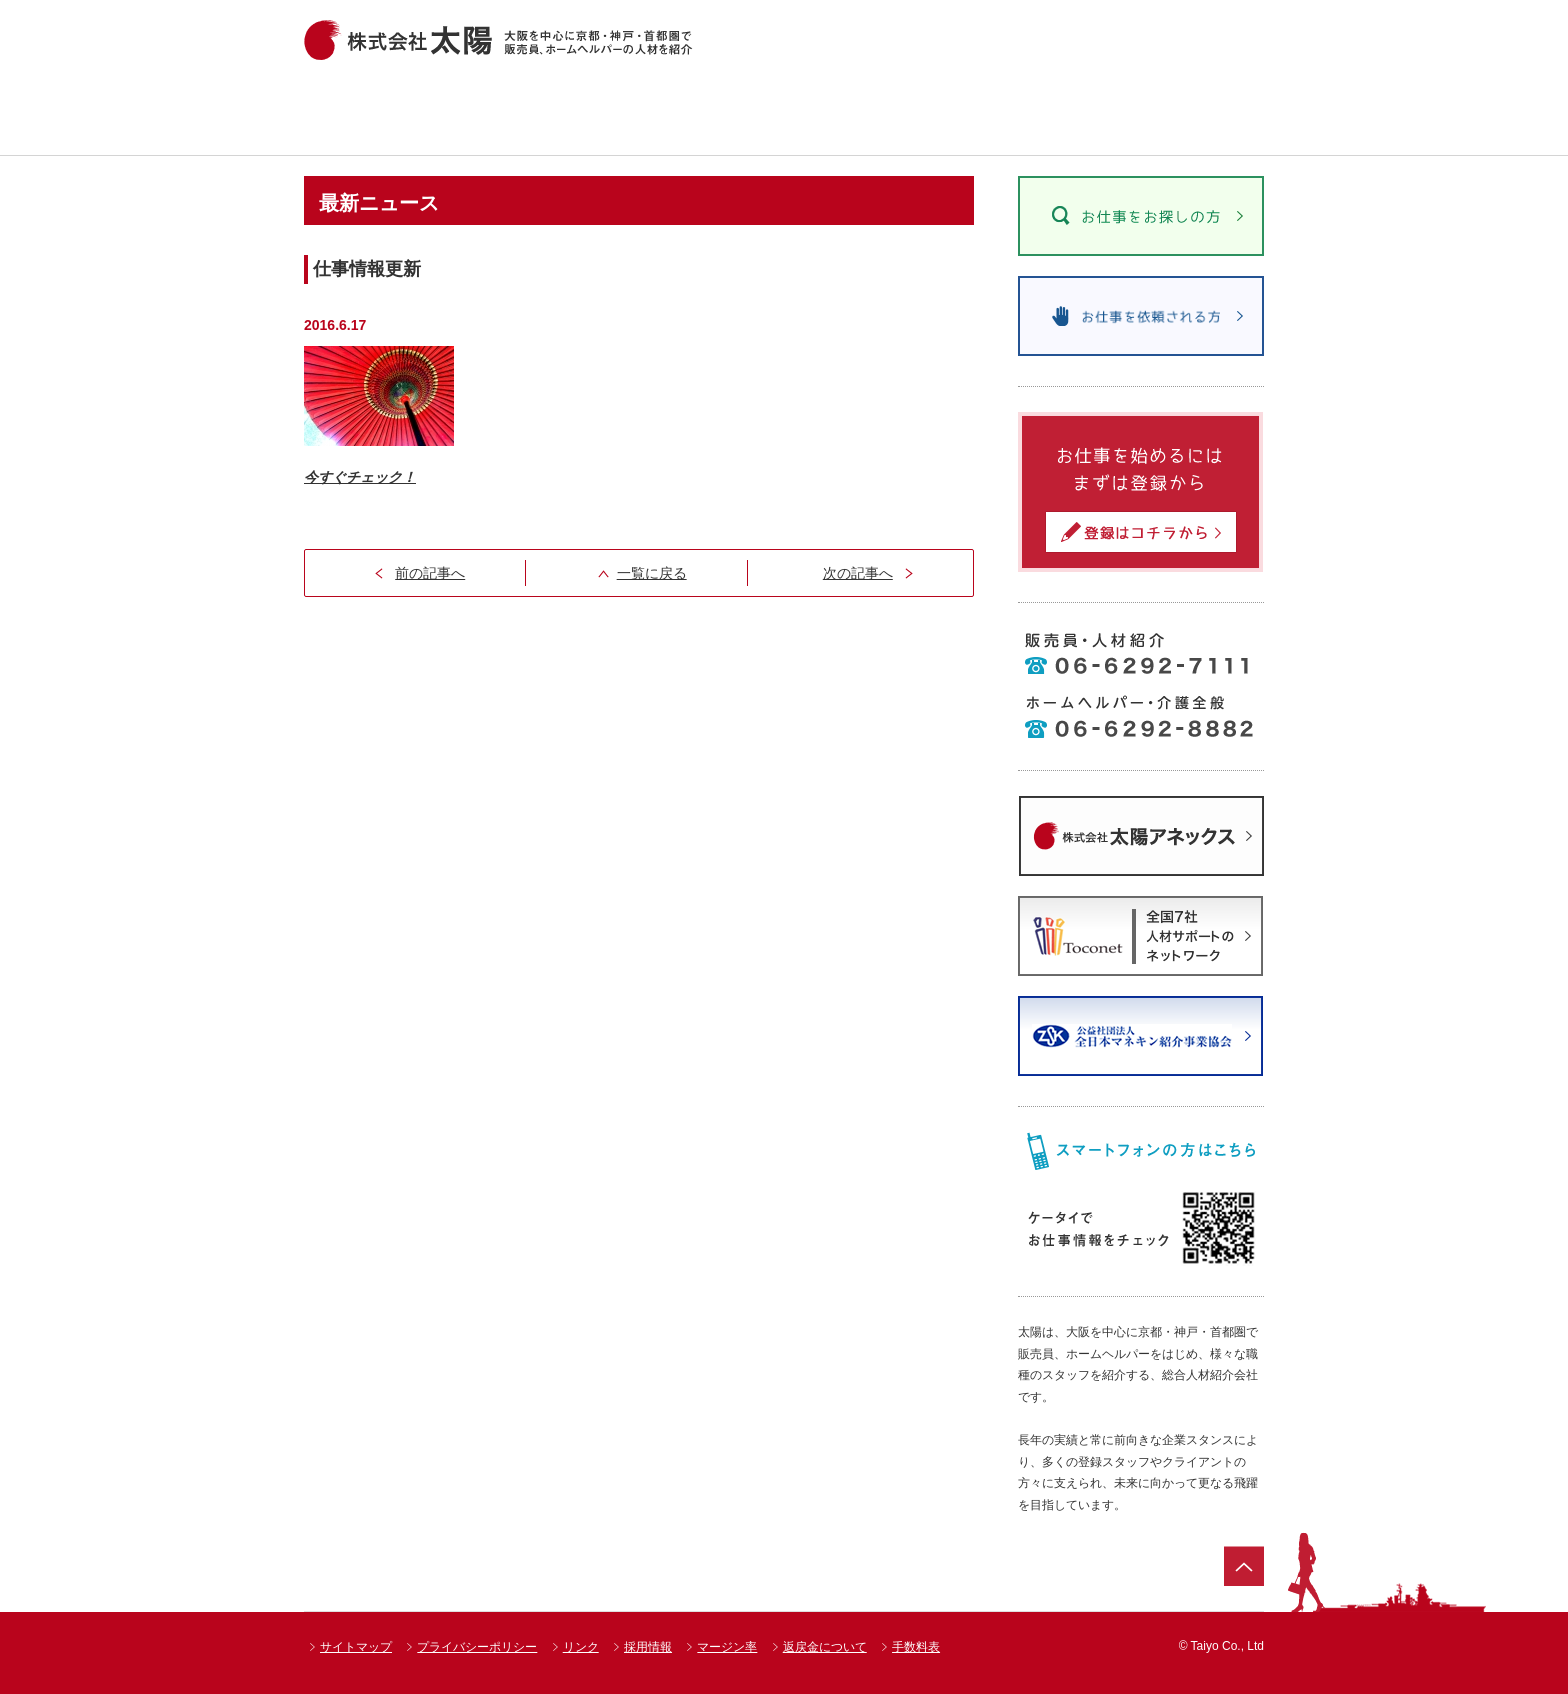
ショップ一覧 (683, 115)
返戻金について (825, 1647)
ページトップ (1244, 1566)
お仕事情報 (501, 115)
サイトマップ (356, 1647)
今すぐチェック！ (360, 477)
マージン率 (727, 1647)
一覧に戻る (652, 573)
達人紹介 (863, 115)
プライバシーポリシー (477, 1647)
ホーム (360, 115)
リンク (581, 1647)
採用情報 (648, 1647)
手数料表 (916, 1647)
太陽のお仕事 (1042, 115)
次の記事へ (858, 573)
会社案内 (1201, 115)
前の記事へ (430, 573)
